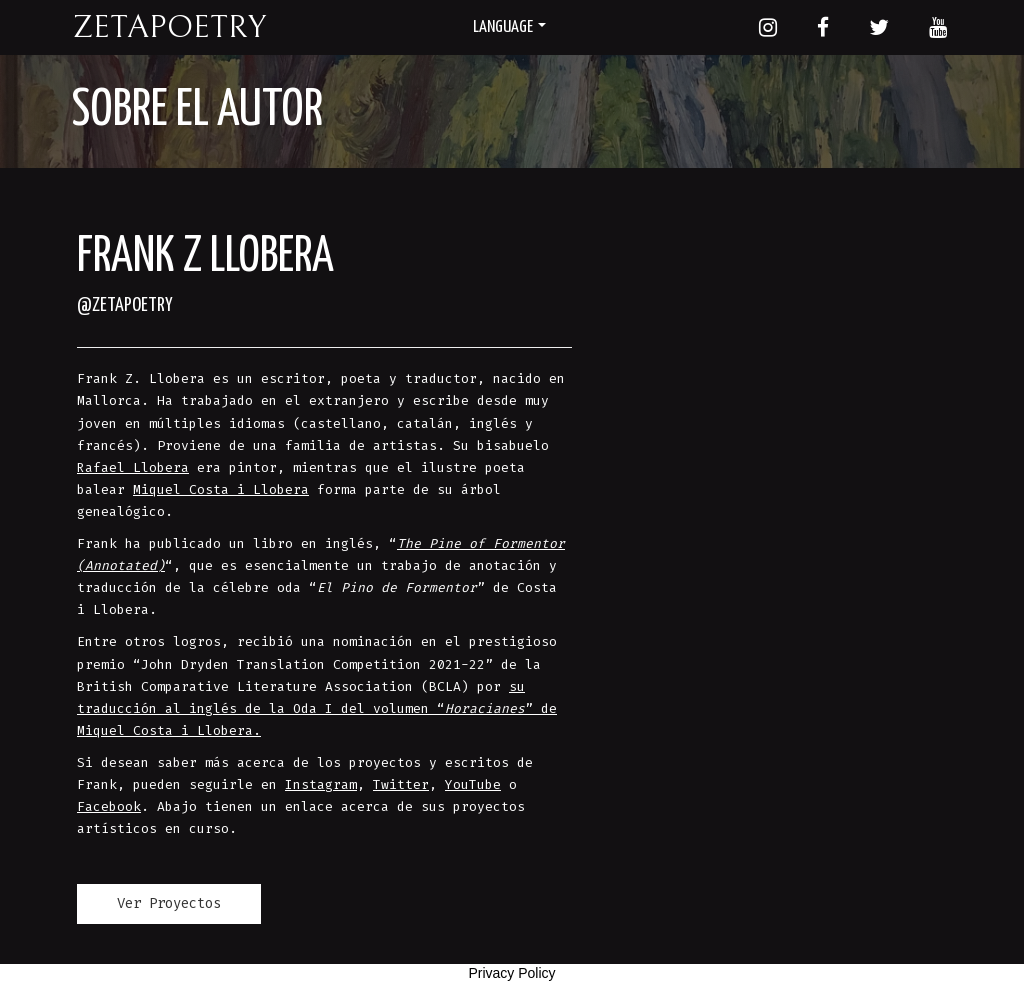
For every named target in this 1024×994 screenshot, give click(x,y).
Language (509, 27)
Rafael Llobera (133, 467)
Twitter (401, 784)
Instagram (321, 784)
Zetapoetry (169, 27)
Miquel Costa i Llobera (221, 489)
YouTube (473, 784)
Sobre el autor (197, 111)
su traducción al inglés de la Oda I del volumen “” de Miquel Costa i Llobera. (317, 708)
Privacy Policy (511, 973)
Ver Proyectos (169, 903)
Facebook (109, 806)
